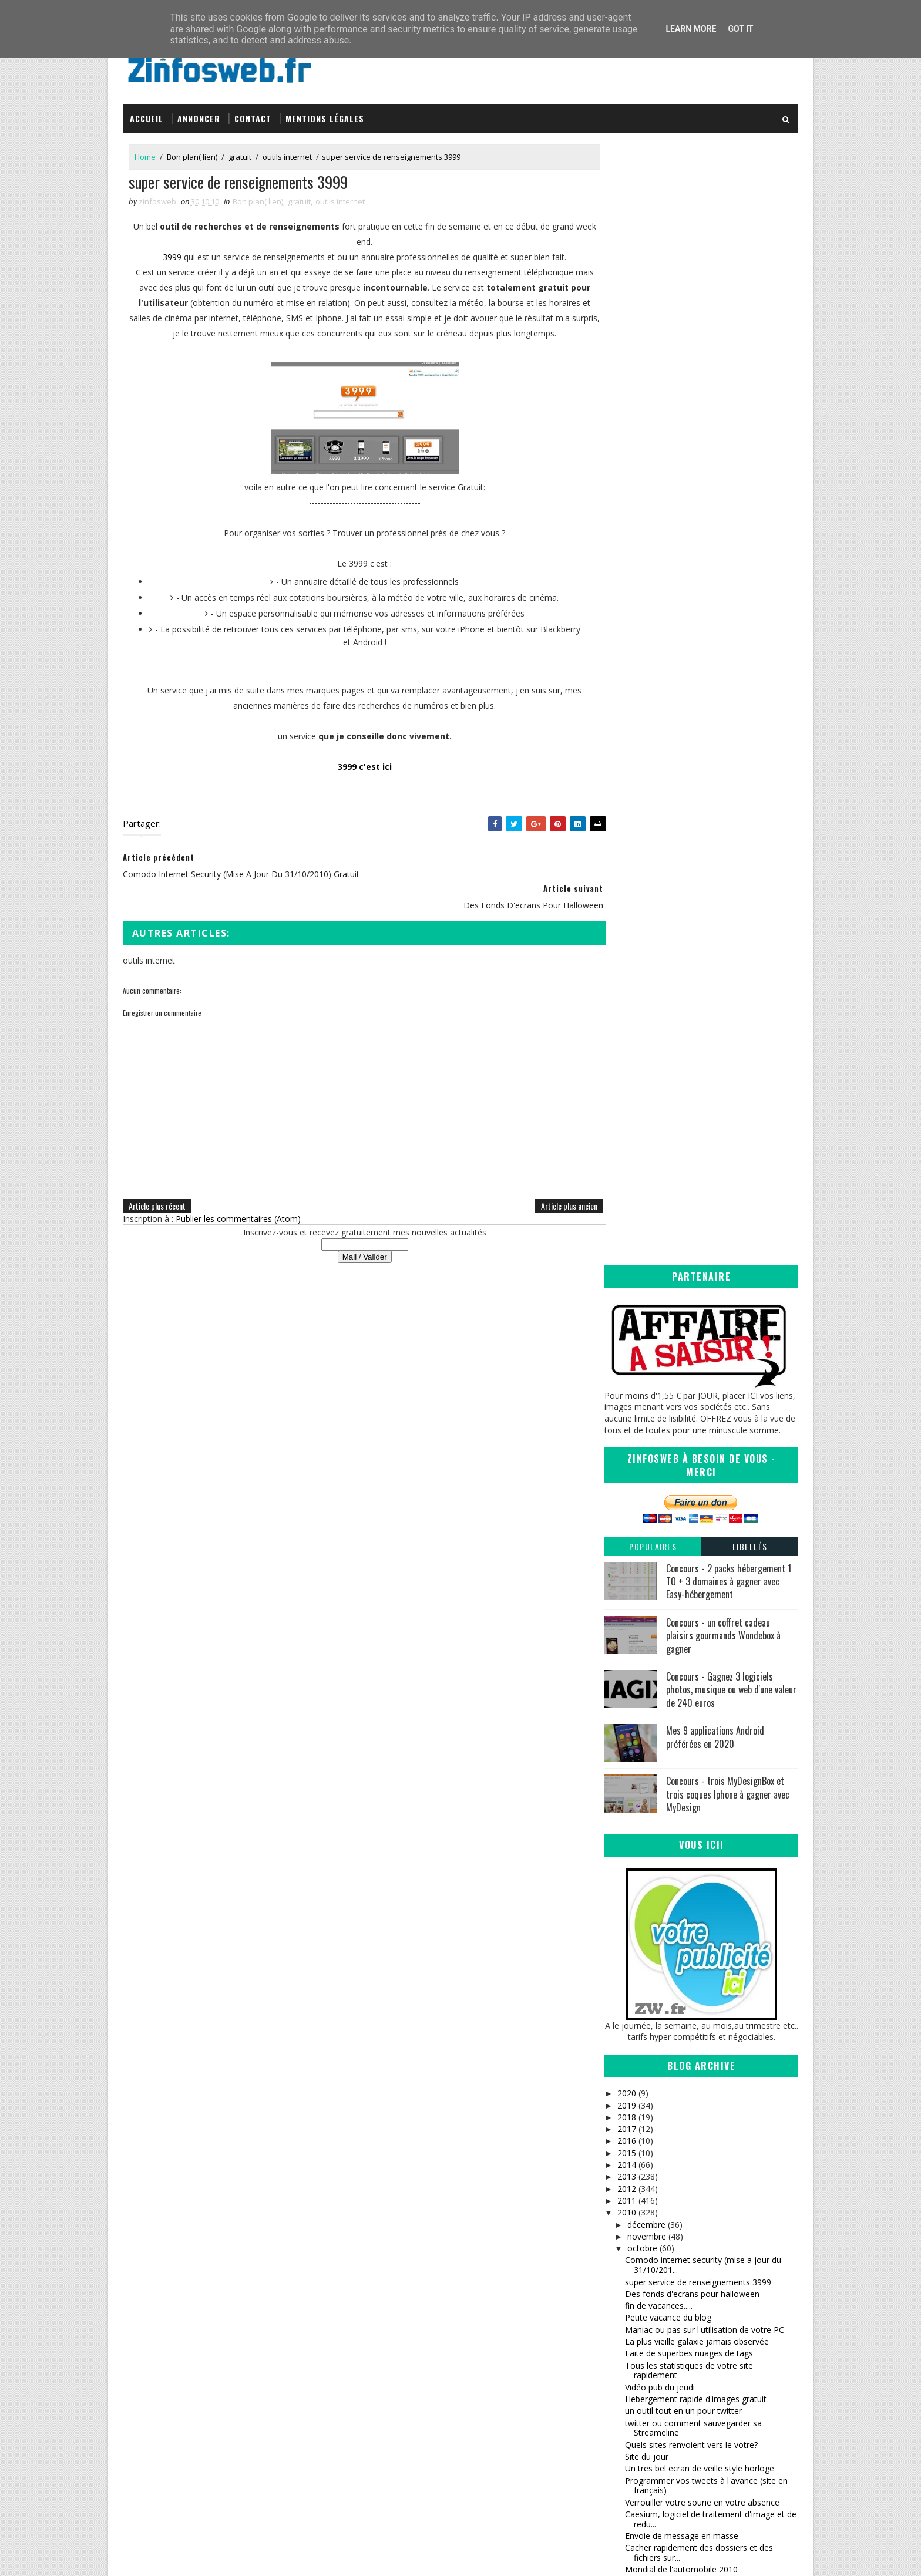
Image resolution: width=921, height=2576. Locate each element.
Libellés (750, 421)
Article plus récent (157, 1201)
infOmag (493, 2377)
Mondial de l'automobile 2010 (681, 1444)
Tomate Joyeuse (506, 2388)
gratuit (239, 152)
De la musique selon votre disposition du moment (702, 1675)
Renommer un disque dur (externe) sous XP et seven (708, 1928)
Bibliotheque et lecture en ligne (683, 1692)
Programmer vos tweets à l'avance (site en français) (706, 1360)
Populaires (653, 421)
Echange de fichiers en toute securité (695, 1581)
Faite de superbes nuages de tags (689, 1228)
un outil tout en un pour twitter (683, 1285)
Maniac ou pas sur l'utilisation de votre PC (704, 1204)
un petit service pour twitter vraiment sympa (709, 1912)
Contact (252, 113)
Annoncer (198, 113)
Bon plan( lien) (192, 152)
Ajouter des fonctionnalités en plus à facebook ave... (694, 1542)
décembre (646, 1099)
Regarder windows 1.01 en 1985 (686, 1477)
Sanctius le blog (508, 2365)
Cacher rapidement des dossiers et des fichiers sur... (699, 1427)
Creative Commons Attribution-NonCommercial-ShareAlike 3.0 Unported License (710, 2359)
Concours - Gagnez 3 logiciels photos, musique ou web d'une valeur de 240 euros (731, 564)
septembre (647, 2056)
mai (634, 2104)
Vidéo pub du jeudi (660, 1261)
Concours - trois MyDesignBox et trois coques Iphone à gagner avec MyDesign (727, 669)
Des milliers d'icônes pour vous (684, 1854)
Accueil (146, 113)
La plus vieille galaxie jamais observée (697, 1216)
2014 (626, 1039)
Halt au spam (650, 1797)
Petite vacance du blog (668, 1192)
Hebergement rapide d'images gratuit (696, 1273)
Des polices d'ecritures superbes (686, 1878)
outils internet (287, 152)
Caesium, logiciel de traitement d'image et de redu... (710, 1393)
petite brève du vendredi (671, 1979)
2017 (626, 1003)
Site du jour (646, 1330)
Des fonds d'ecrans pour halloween (692, 1168)
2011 (626, 1074)
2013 (626, 1051)
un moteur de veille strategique (684, 1501)
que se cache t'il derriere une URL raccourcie (709, 1739)
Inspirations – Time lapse (522, 2330)
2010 (626, 1087)
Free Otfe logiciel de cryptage (681, 1842)
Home (145, 152)
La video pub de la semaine (677, 1727)
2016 (626, 1015)
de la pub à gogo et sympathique (687, 1866)
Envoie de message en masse (681, 1410)
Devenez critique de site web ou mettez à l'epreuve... (704, 1996)
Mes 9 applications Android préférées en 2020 (715, 611)
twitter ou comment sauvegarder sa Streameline (693, 1302)
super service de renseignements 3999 (698, 1156)
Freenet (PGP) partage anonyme (686, 1703)
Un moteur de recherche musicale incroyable (710, 1513)
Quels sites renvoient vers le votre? (691, 1319)
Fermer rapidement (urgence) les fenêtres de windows (710, 2039)
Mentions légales (324, 113)
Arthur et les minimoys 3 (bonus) (687, 1525)
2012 (626, 1063)
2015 (626, 1027)
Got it (740, 28)
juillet (637, 2080)
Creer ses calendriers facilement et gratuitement (691, 1610)
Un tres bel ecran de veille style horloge (699, 1343)
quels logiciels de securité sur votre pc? (698, 1968)
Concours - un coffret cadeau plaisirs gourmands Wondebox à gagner (723, 510)
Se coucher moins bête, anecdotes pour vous (711, 1592)
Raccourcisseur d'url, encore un (684, 1785)
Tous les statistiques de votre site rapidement (689, 1244)
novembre (646, 1110)
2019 (626, 979)
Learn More (690, 28)
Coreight (493, 2400)
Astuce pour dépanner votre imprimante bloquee (701, 1460)
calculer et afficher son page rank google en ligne (708, 1951)
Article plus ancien (545, 1201)
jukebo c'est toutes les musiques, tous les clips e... (704, 1895)
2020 (626, 968)
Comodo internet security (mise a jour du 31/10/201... (703, 1139)
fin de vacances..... (659, 1180)
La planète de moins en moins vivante (697, 1490)
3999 (160, 253)
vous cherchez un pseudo (673, 1751)
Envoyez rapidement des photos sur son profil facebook (701, 1631)
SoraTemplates (182, 2555)
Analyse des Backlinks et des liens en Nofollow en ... (695, 1813)
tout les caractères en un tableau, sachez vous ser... (703, 2018)
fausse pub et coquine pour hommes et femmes (700, 1564)
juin (633, 2092)
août (635, 2069)
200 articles (646, 1831)
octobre (642, 1123)
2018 (626, 991)
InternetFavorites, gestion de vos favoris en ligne (708, 1653)
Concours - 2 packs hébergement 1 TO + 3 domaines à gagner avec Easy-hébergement (728, 456)
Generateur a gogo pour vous (681, 1716)
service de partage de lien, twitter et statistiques (693, 1768)
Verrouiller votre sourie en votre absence (702, 1376)
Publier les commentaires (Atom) (238, 1214)
